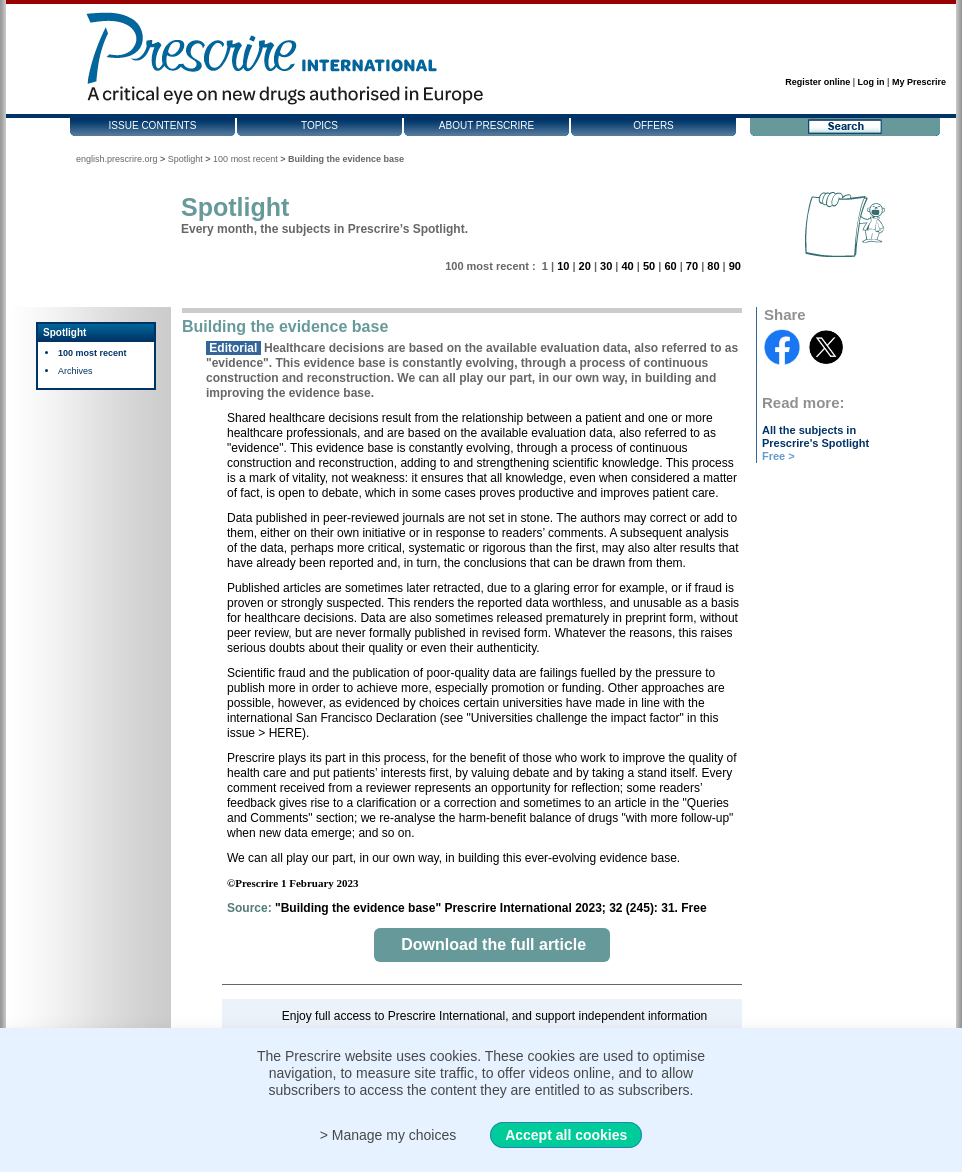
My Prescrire (919, 82)
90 (735, 266)
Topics (319, 125)
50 (649, 266)
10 (563, 266)
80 (713, 266)
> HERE (280, 733)
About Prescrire (486, 125)
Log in (871, 82)
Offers (653, 125)
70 (692, 266)
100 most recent (245, 159)
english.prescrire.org (117, 159)
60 (670, 266)
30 (606, 266)
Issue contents (153, 125)
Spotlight (185, 159)
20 (585, 266)
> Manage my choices (388, 1135)
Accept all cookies (566, 1135)
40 (627, 266)
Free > (778, 456)
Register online (817, 82)
